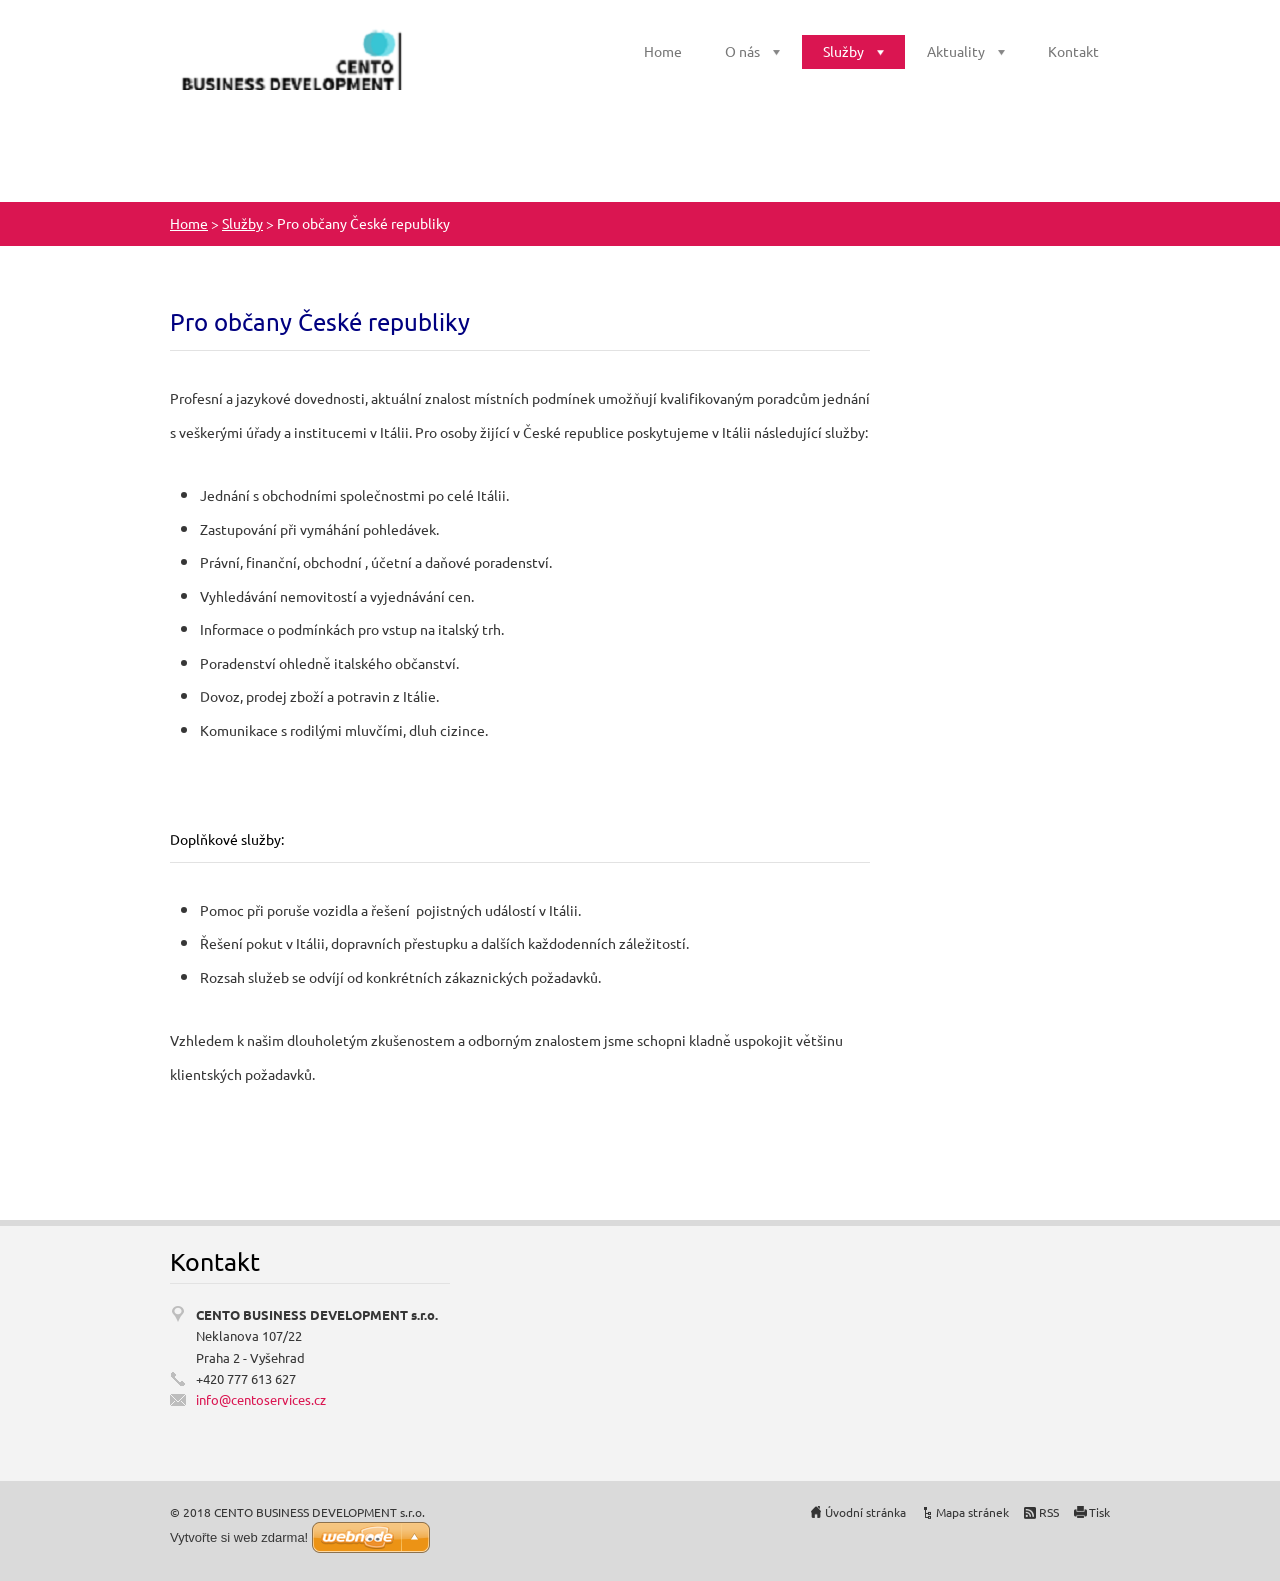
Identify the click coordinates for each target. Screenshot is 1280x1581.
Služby (843, 51)
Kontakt (1073, 51)
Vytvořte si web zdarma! (239, 1537)
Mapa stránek (972, 1512)
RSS (1049, 1512)
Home (663, 51)
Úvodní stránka (865, 1512)
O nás (742, 51)
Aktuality (956, 51)
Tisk (1099, 1512)
